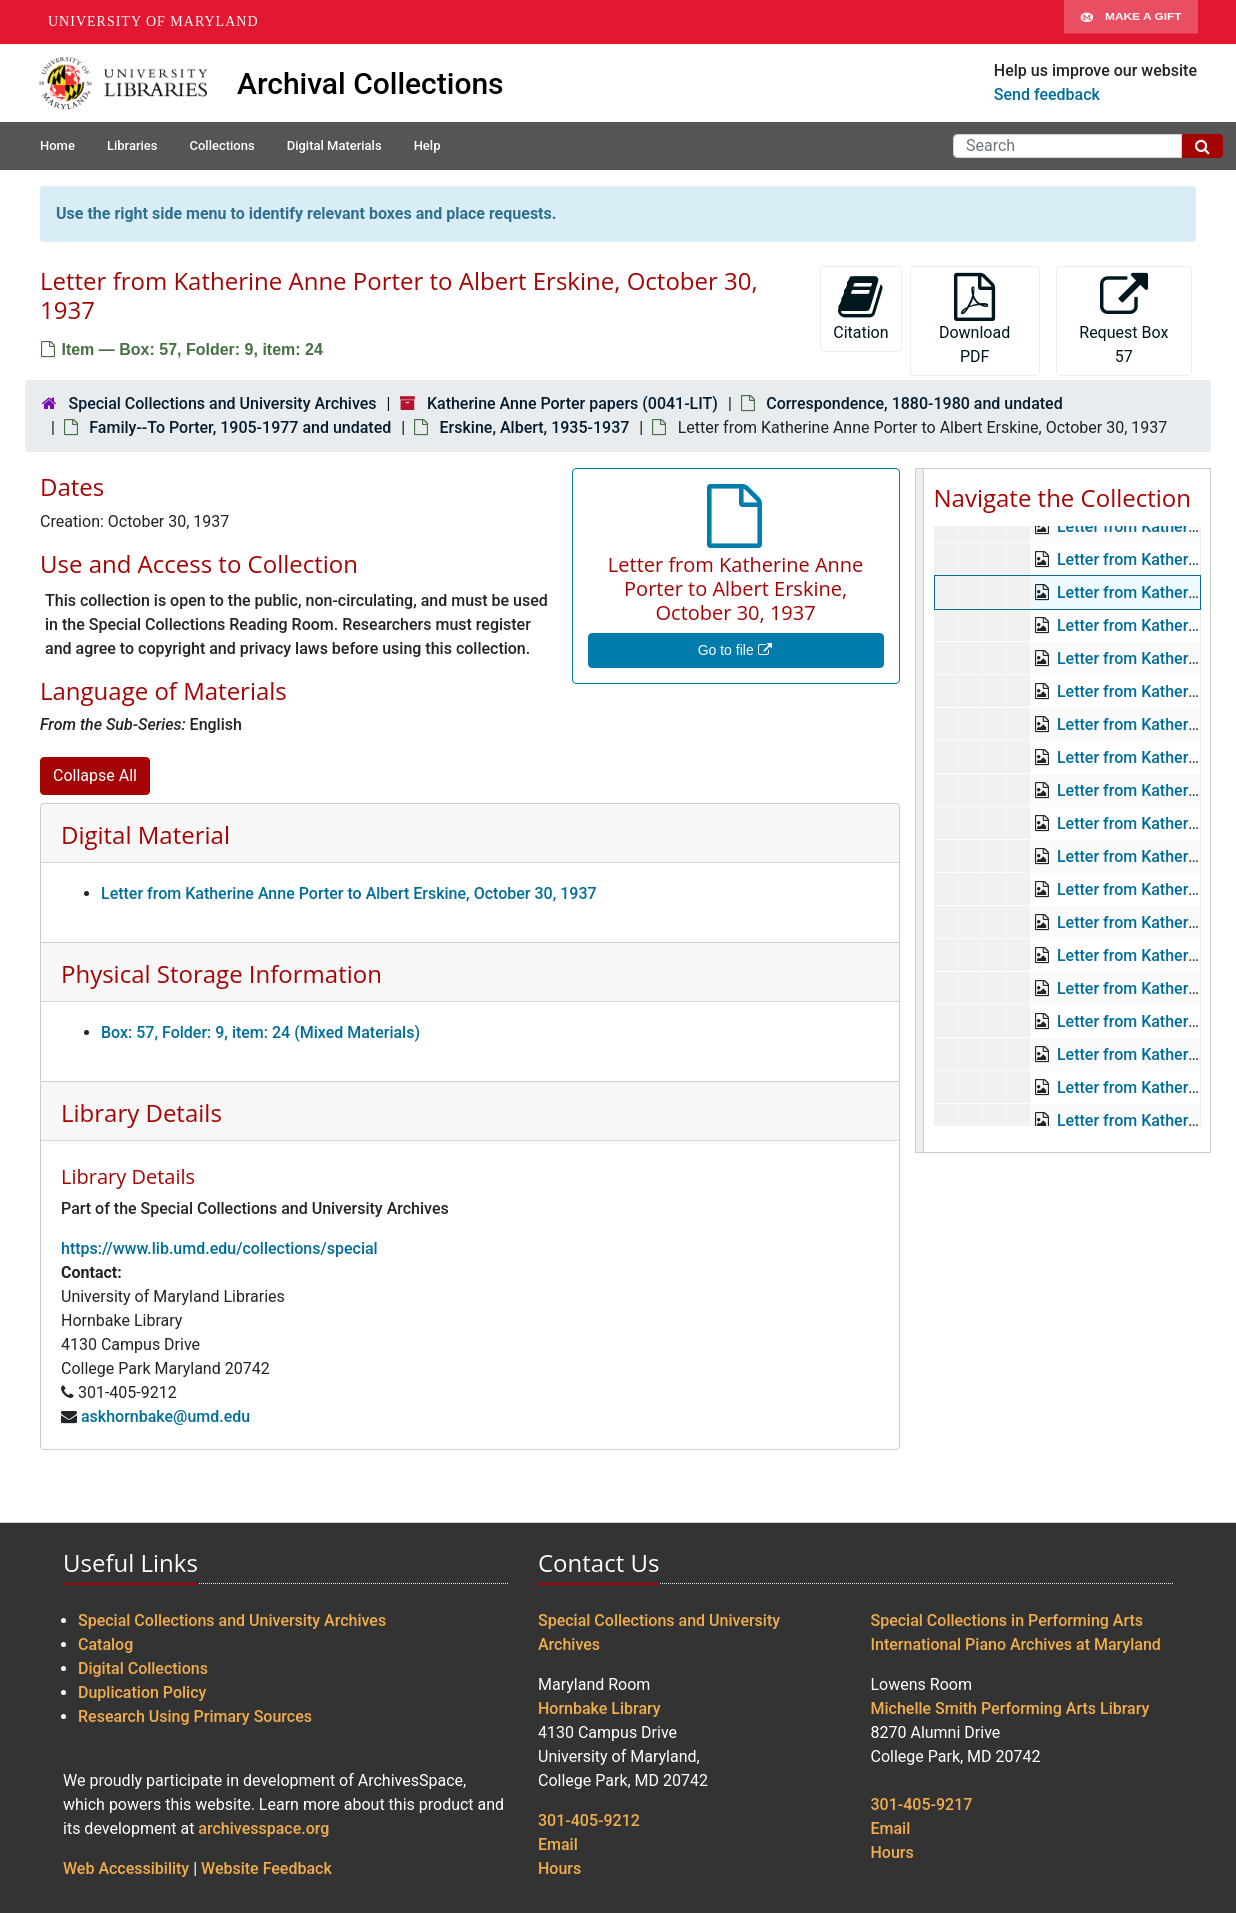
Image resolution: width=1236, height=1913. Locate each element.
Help (427, 145)
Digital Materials (334, 145)
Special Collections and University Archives (222, 403)
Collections (221, 145)
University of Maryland (153, 21)
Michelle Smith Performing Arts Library (1010, 1708)
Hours (559, 1868)
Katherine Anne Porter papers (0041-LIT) (572, 403)
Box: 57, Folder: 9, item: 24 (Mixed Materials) (260, 1032)
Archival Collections (370, 83)
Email (558, 1844)
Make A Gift (1131, 22)
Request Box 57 (1123, 319)
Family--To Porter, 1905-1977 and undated (240, 427)
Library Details (141, 1112)
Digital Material (145, 834)
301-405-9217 (922, 1804)
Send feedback (1047, 94)
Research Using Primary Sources (195, 1716)
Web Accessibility (126, 1868)
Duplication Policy (142, 1692)
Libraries (132, 145)
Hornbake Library (599, 1708)
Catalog (105, 1644)
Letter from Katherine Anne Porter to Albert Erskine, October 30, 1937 (349, 893)
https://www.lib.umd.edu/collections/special (219, 1248)
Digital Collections (143, 1668)
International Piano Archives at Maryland (1016, 1644)
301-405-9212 (589, 1820)
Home (57, 145)
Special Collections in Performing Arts (1007, 1620)
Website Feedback (266, 1868)
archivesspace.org (263, 1828)
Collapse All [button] (95, 775)
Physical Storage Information (221, 973)
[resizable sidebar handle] (920, 810)
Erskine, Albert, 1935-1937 (535, 427)
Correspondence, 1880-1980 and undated (914, 403)
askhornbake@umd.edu (165, 1416)
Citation (860, 307)
